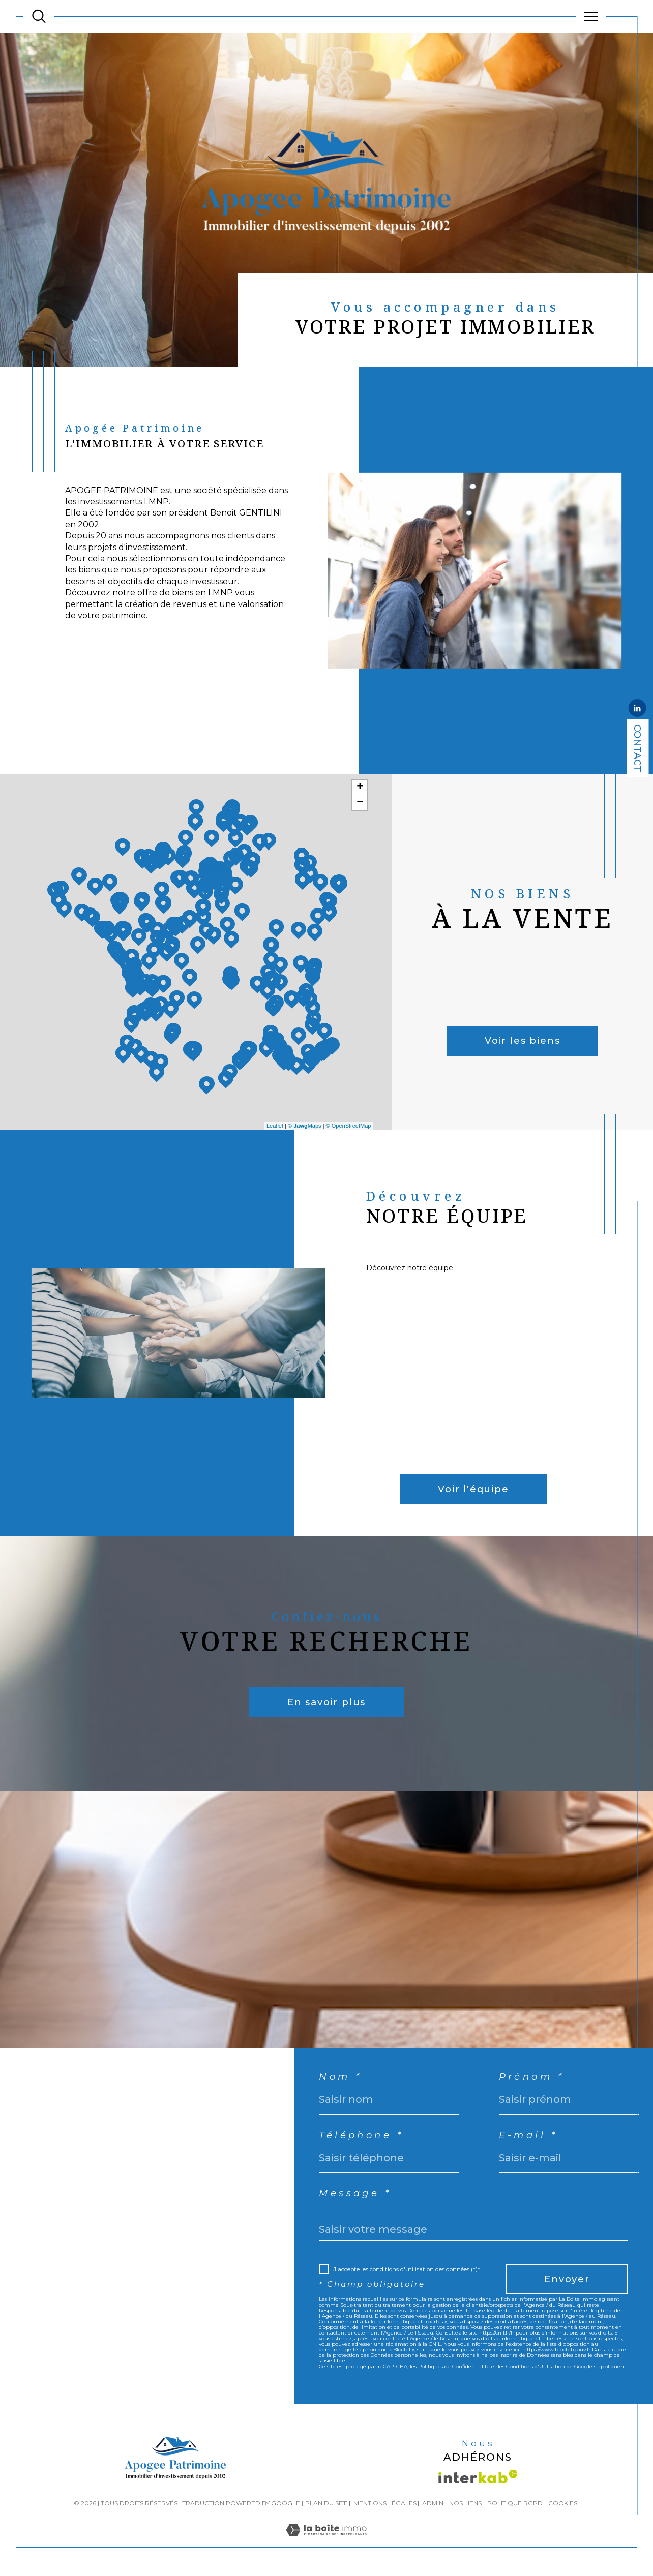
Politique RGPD (515, 2503)
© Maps (304, 1126)
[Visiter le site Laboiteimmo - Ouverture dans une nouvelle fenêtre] (326, 2541)
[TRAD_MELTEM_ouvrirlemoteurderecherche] (39, 16)
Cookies (562, 2503)
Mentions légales (385, 2503)
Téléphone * (361, 2135)
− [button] (360, 802)
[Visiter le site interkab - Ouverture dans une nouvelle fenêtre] (478, 2476)
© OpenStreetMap (348, 1126)
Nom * (340, 2076)
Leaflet (274, 1126)
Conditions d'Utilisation (535, 2366)
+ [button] (360, 787)
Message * (355, 2193)
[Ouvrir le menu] (591, 16)
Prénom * (532, 2076)
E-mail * (528, 2135)
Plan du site (326, 2503)
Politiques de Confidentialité (454, 2366)
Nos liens (465, 2503)
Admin (432, 2503)
